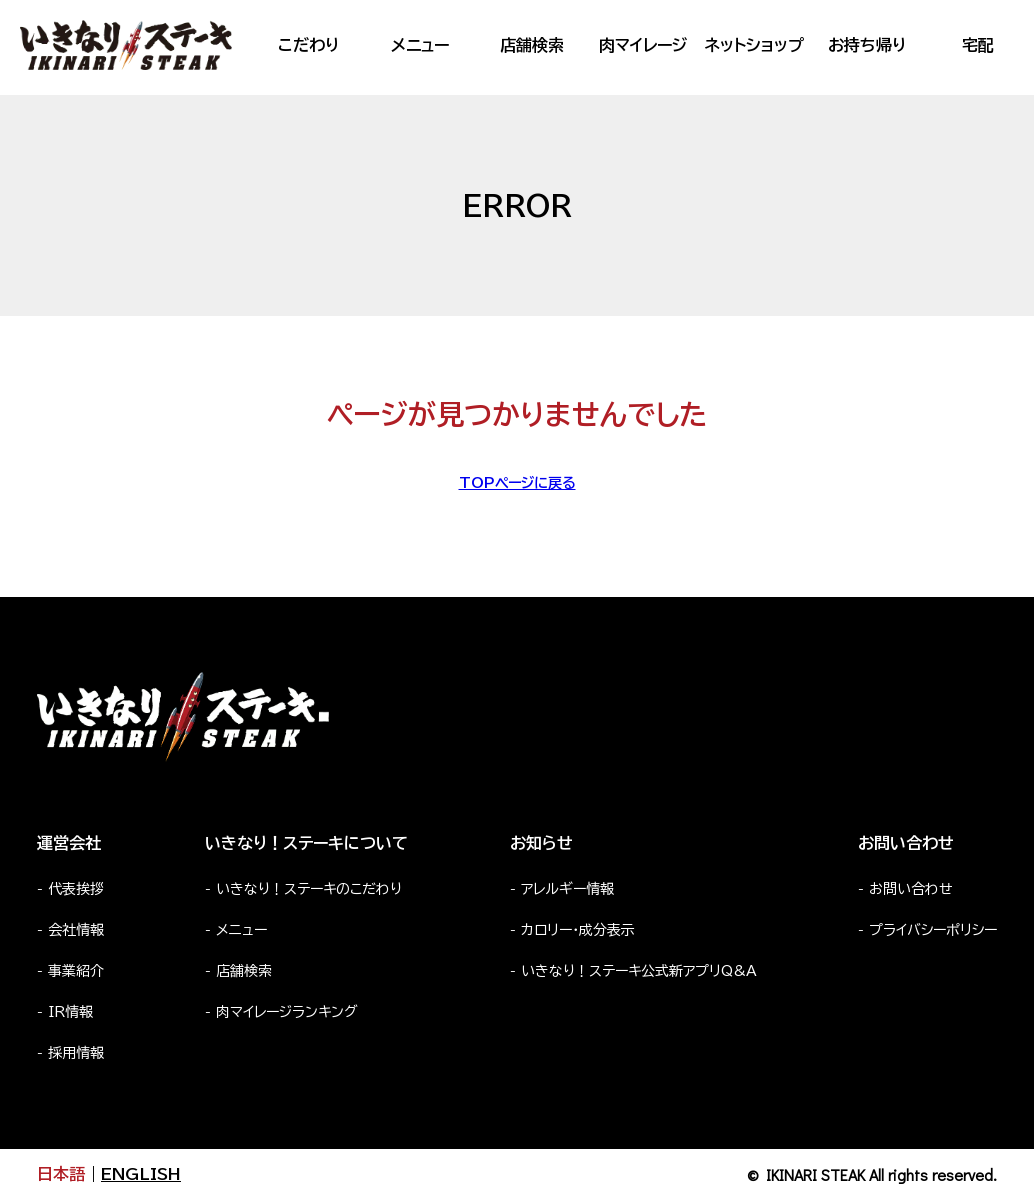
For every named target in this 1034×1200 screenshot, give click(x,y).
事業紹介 (76, 971)
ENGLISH (141, 1174)
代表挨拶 (76, 889)
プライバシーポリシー (933, 930)
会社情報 (76, 930)
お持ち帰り (867, 45)
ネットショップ (754, 45)
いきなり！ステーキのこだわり (309, 889)
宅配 (978, 45)
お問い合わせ (911, 889)
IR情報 (70, 1012)
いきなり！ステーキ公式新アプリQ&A (639, 971)
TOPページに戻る (517, 483)
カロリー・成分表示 (578, 930)
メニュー (420, 45)
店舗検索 (532, 45)
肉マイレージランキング (287, 1012)
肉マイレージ (643, 45)
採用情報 (76, 1053)
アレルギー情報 (567, 889)
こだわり (308, 45)
